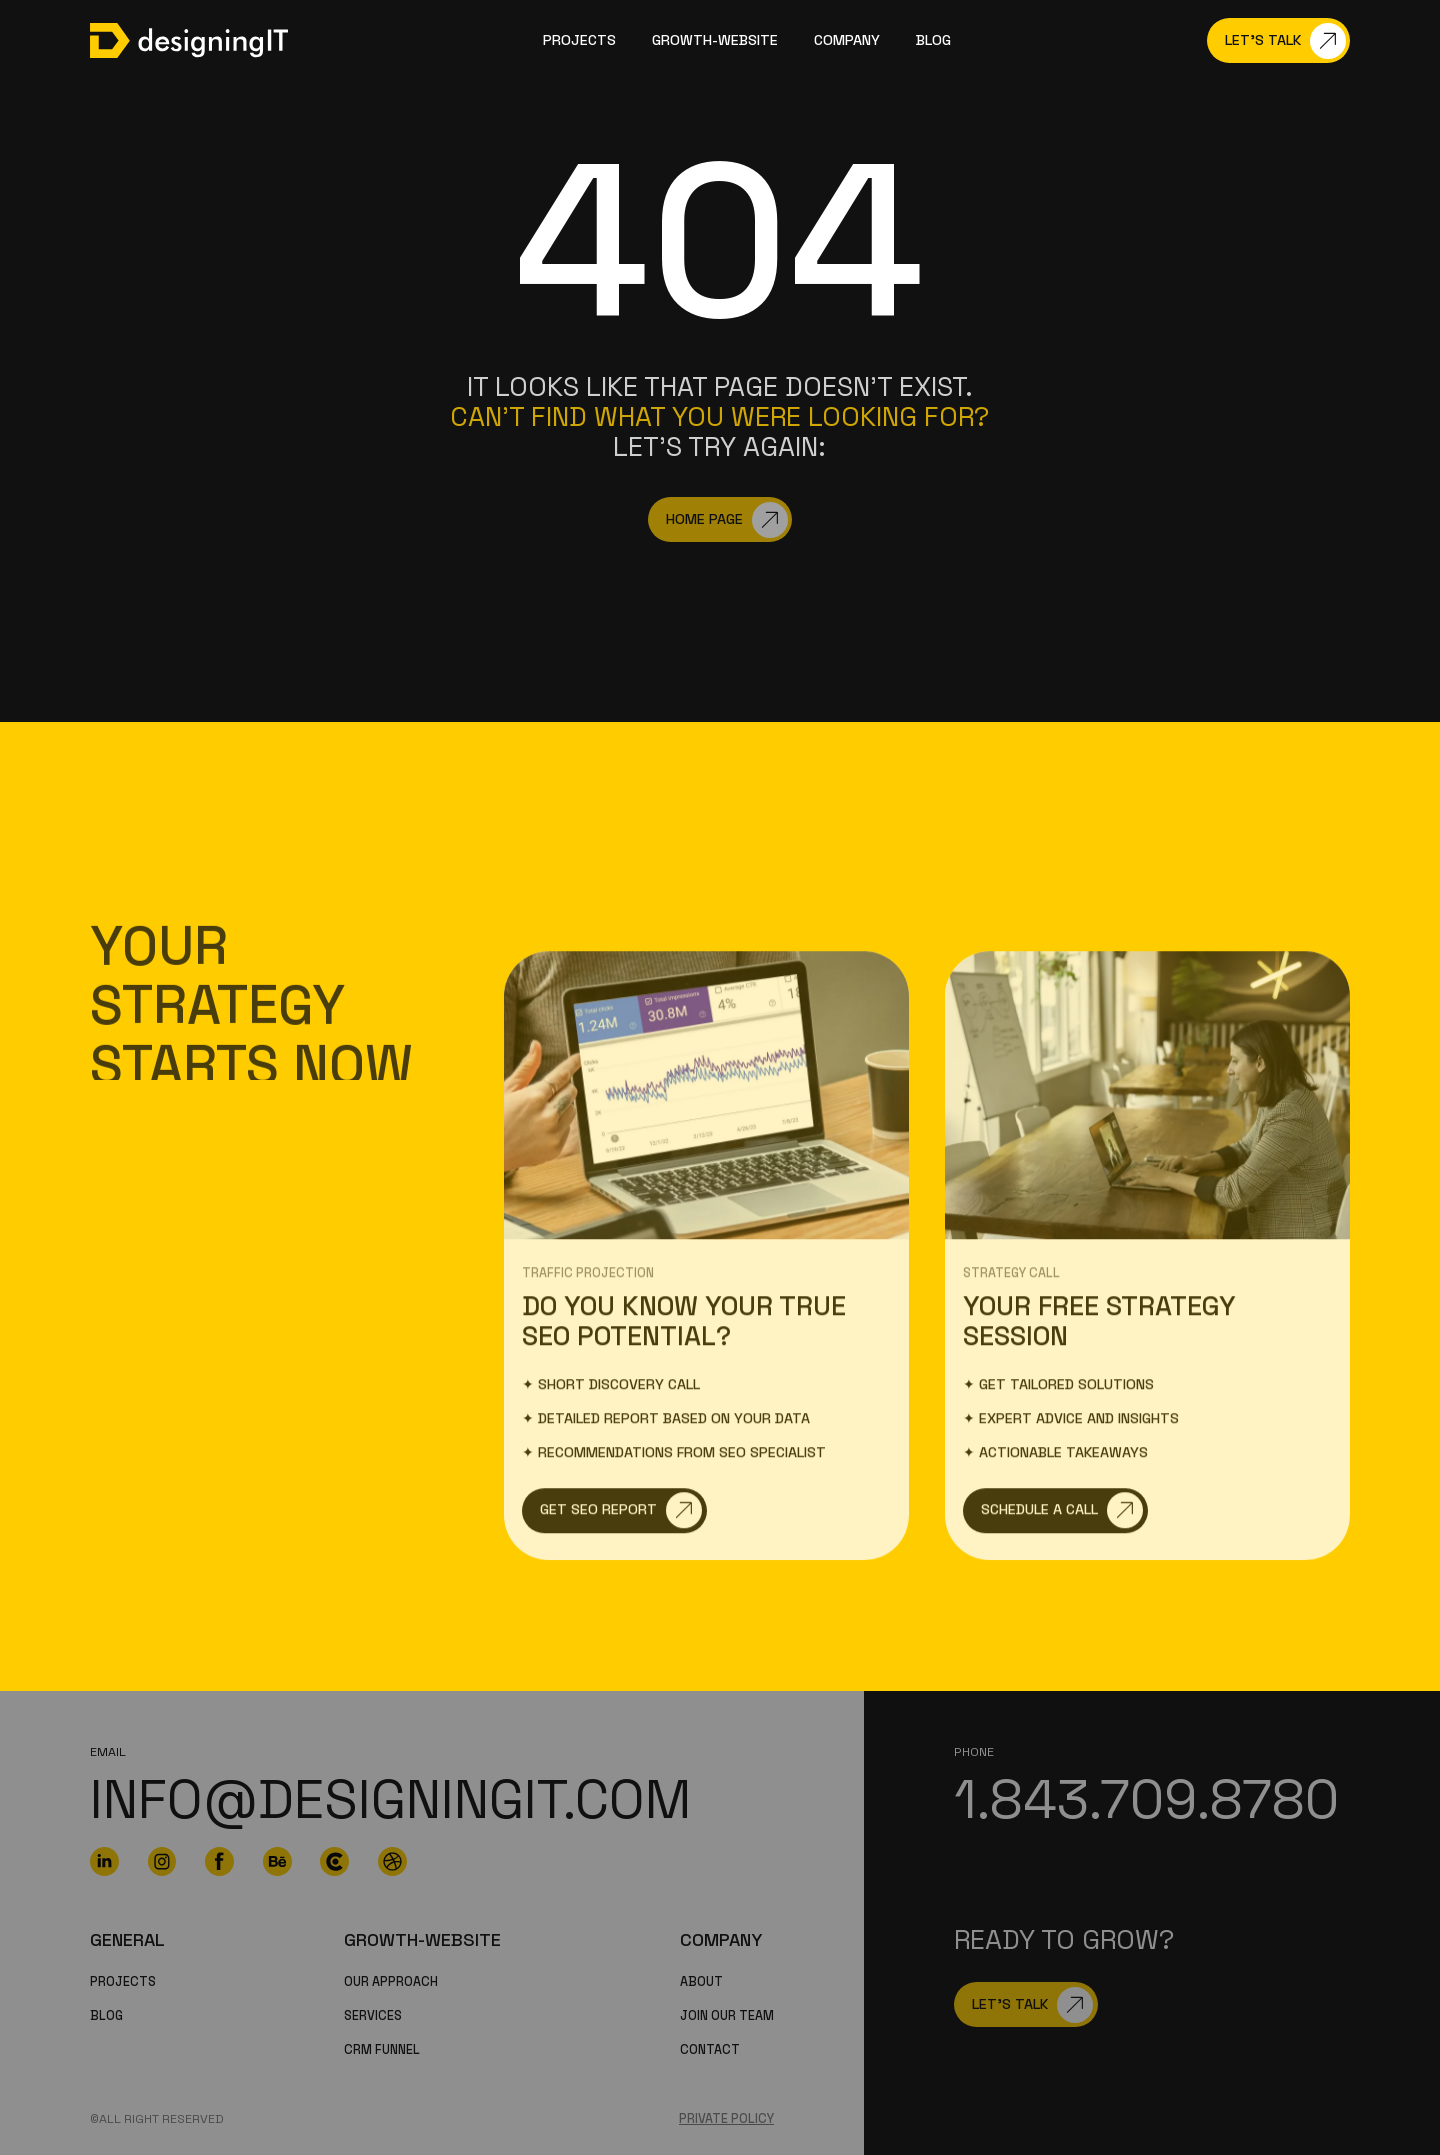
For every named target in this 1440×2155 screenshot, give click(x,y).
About (701, 1982)
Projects (579, 40)
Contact (710, 2050)
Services (373, 2016)
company (847, 40)
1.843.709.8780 (1146, 1799)
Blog (933, 40)
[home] (189, 40)
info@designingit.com (390, 1799)
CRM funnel (382, 2050)
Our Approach (391, 1982)
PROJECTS (123, 1982)
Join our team (727, 2016)
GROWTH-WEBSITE (715, 40)
